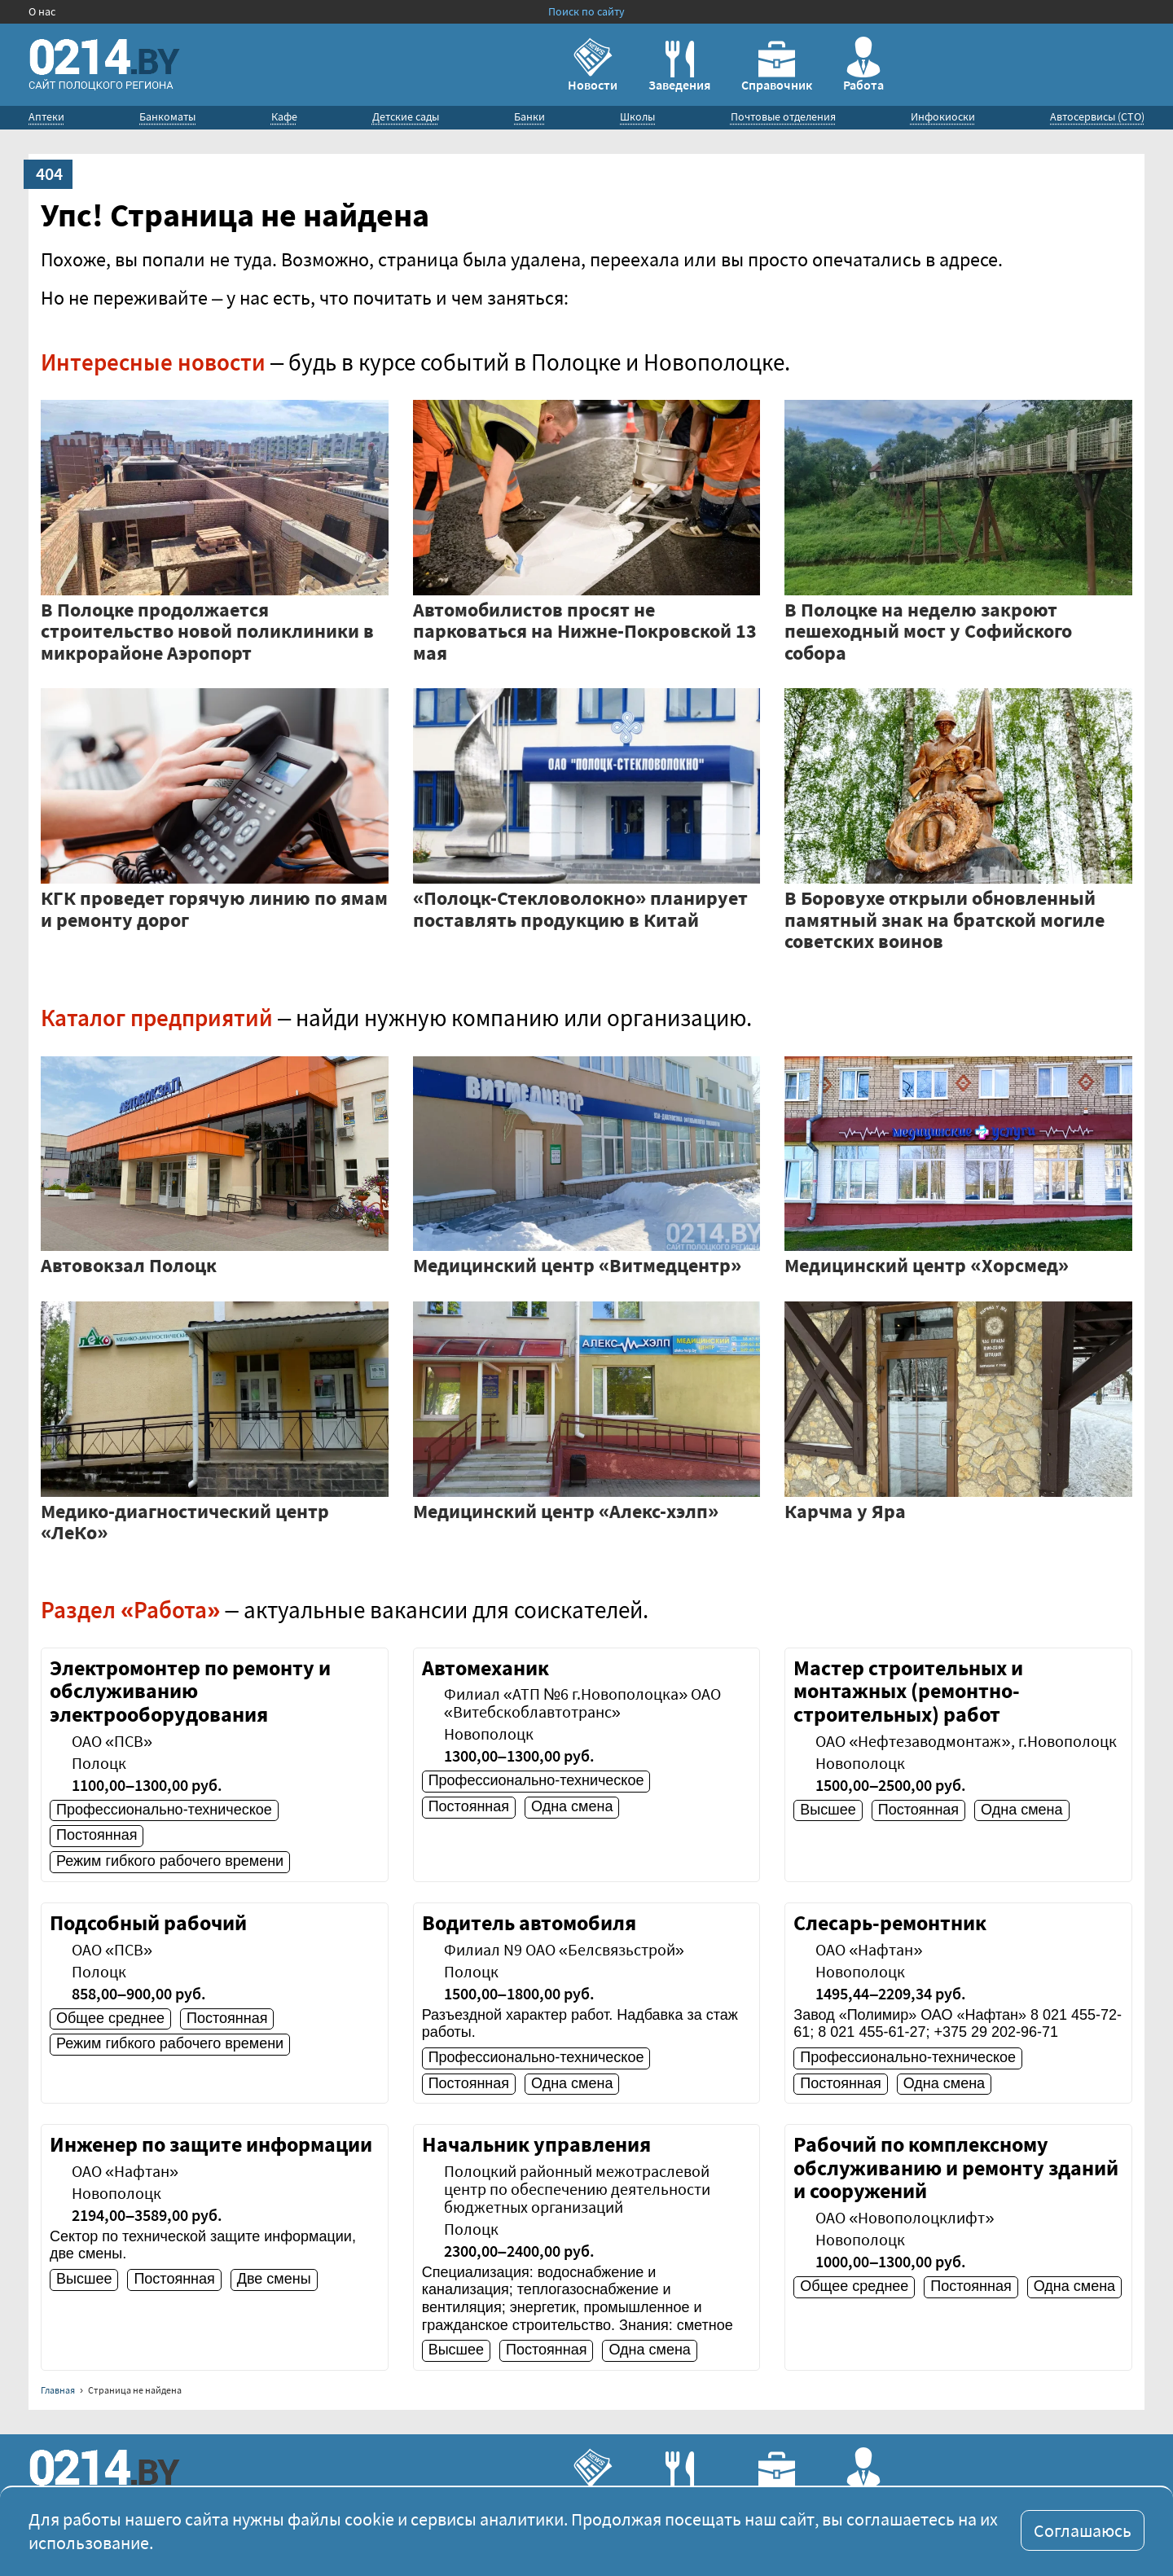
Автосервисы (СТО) (1097, 116)
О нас (42, 11)
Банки (529, 116)
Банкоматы (167, 116)
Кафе (284, 116)
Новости (592, 65)
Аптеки (46, 116)
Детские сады (405, 116)
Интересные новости (153, 362)
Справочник (776, 67)
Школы (637, 116)
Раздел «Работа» (130, 1610)
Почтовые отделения (783, 116)
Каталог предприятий (157, 1018)
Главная (58, 2390)
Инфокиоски (943, 116)
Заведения (679, 67)
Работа (863, 65)
